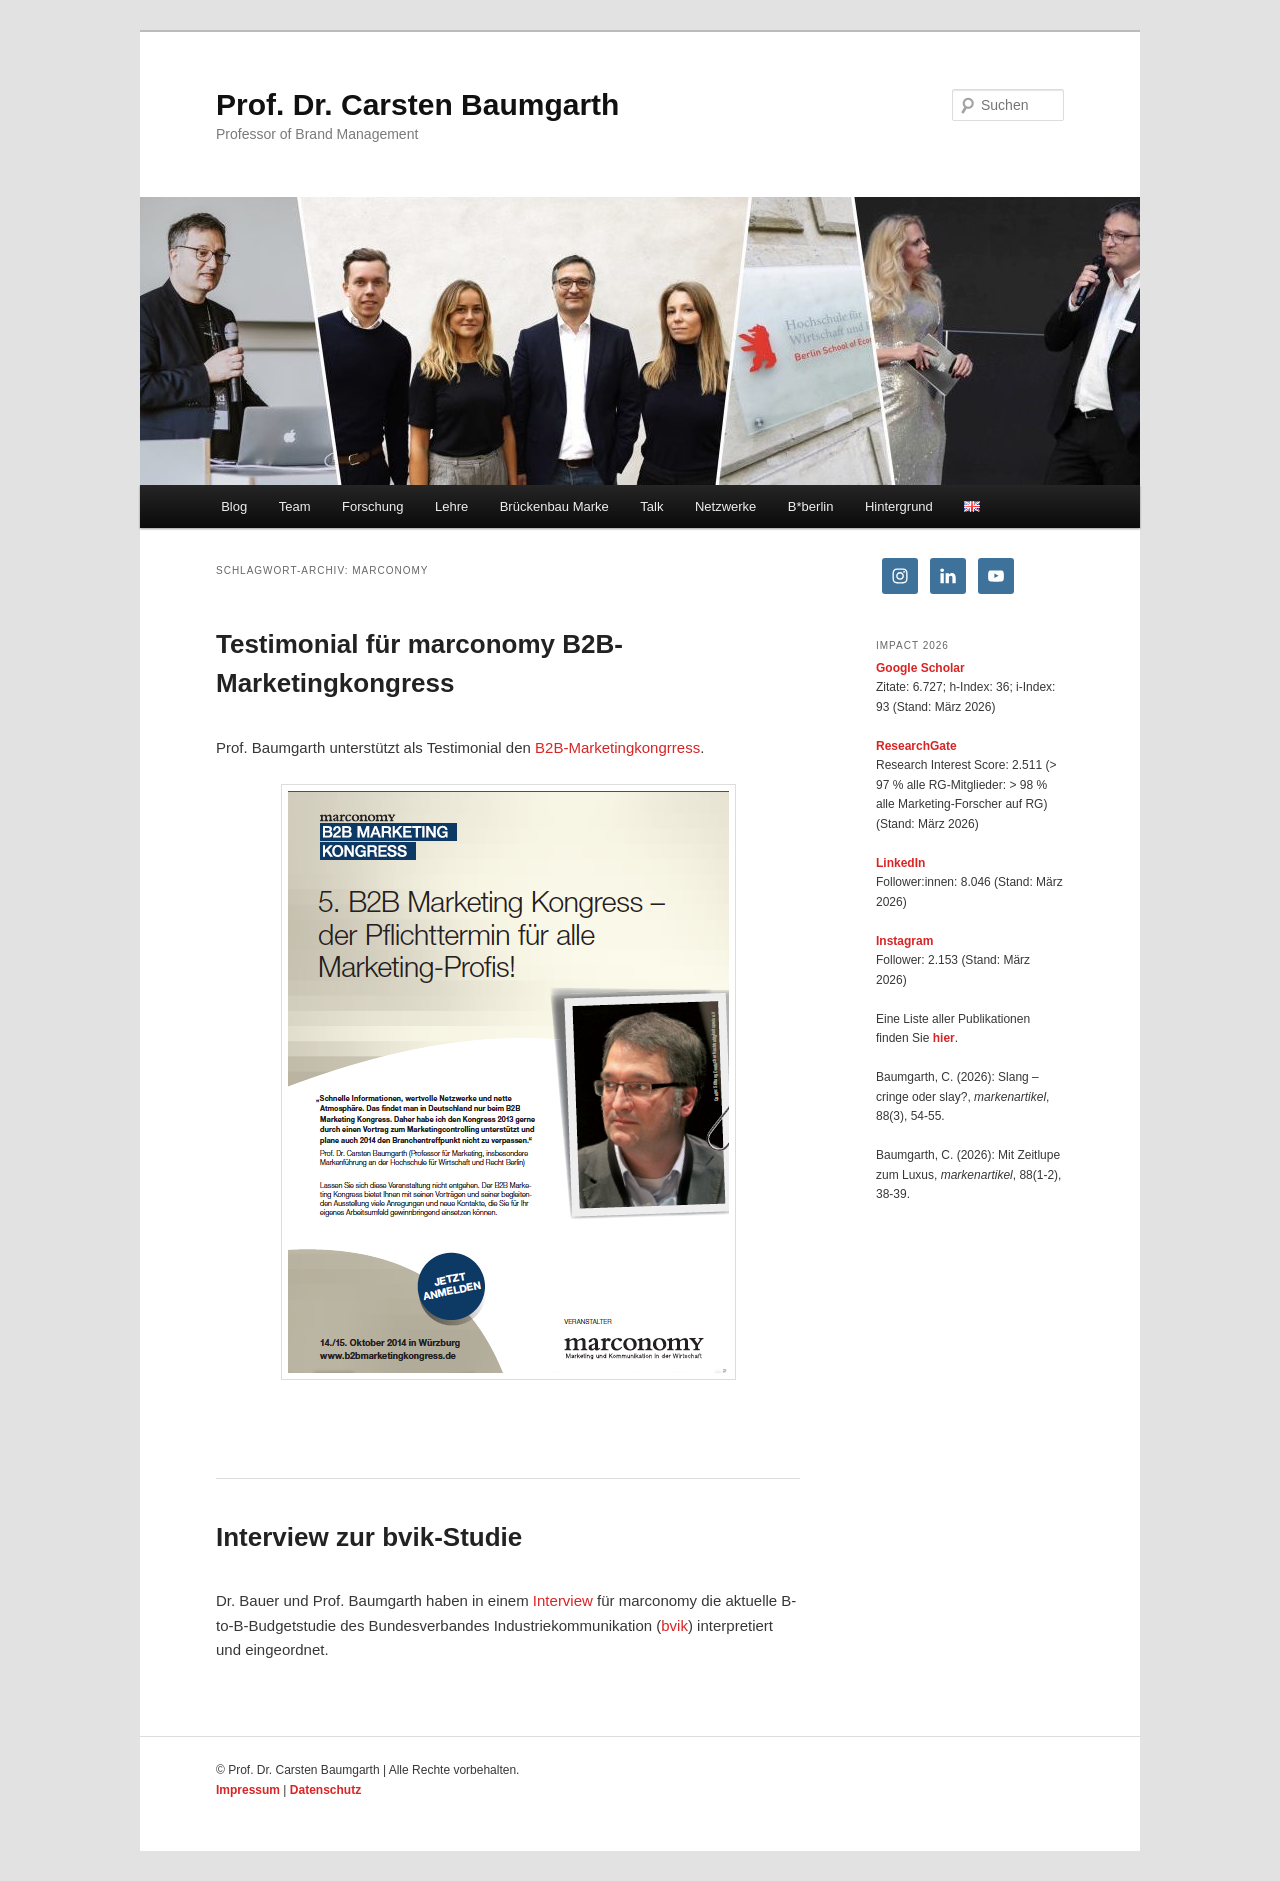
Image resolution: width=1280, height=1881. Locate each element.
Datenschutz (325, 1790)
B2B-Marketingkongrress (617, 747)
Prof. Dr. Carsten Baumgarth (417, 104)
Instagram (904, 941)
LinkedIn (900, 863)
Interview (563, 1600)
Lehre (451, 506)
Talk (651, 506)
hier (944, 1038)
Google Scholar (920, 668)
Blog (234, 506)
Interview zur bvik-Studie (369, 1537)
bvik (674, 1625)
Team (295, 506)
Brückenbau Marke (554, 506)
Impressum (248, 1790)
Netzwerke (725, 506)
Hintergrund (899, 506)
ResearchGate (916, 746)
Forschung (372, 506)
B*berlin (811, 506)
